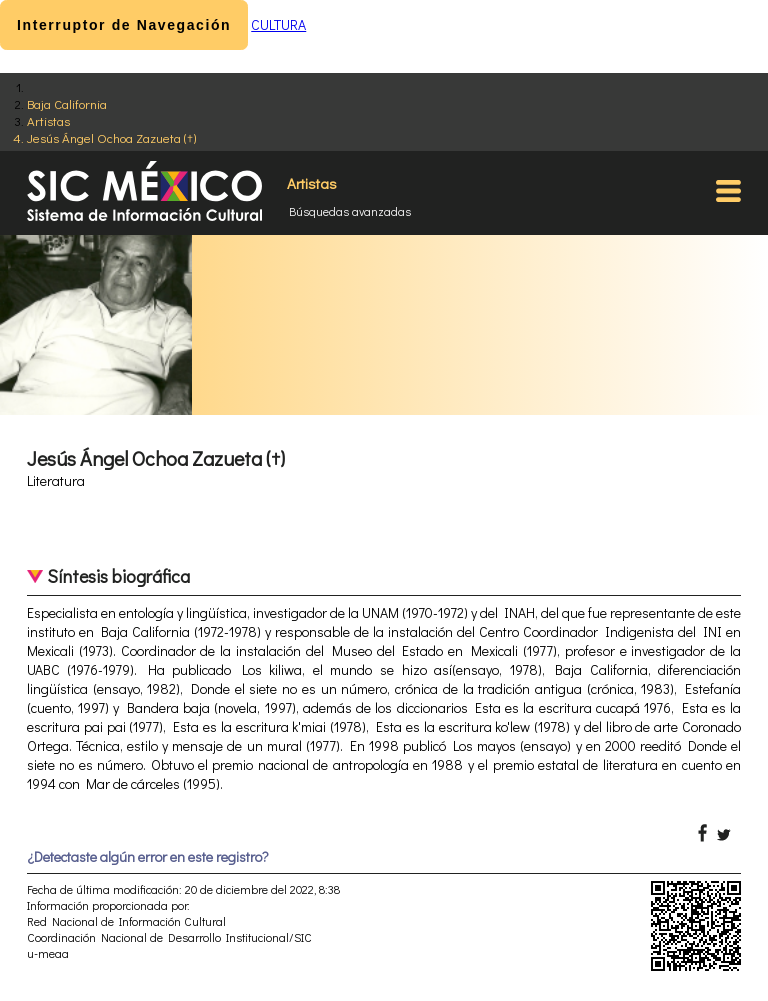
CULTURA (278, 24)
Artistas (48, 120)
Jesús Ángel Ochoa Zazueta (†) (111, 137)
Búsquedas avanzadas (350, 211)
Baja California (67, 103)
